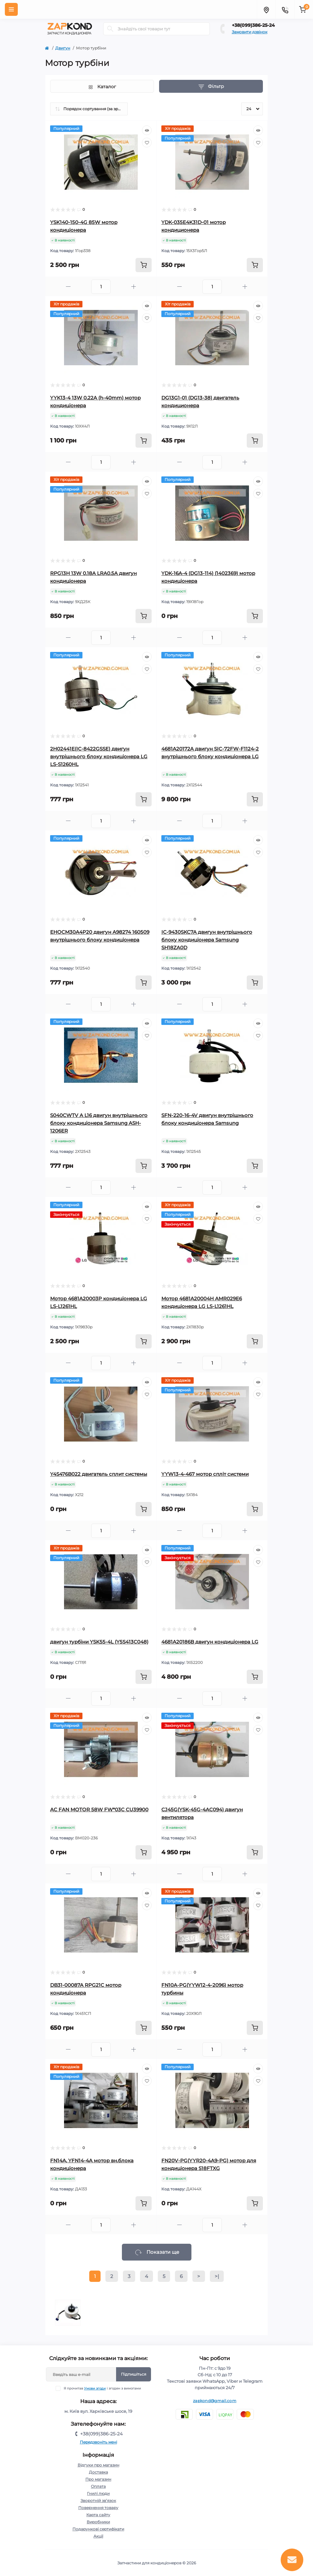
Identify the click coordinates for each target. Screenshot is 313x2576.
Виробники (98, 2521)
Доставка (98, 2472)
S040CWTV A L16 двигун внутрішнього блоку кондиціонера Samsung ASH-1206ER (98, 1123)
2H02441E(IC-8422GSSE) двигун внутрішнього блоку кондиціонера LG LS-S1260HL (98, 756)
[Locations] (266, 9)
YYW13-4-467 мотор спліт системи (205, 1474)
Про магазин (98, 2479)
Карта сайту (98, 2514)
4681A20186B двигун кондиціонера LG (209, 1642)
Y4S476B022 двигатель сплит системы (98, 1474)
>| (217, 2276)
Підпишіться (133, 2374)
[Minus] (68, 286)
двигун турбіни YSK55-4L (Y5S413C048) (99, 1642)
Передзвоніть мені (98, 2442)
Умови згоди (95, 2388)
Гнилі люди (98, 2493)
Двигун (62, 48)
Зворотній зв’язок (98, 2500)
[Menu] (11, 9)
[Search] (110, 28)
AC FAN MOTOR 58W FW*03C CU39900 (99, 1809)
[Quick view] (147, 130)
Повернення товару (98, 2507)
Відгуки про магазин (98, 2465)
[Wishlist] (147, 142)
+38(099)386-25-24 (253, 25)
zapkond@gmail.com (214, 2400)
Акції (98, 2536)
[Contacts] (284, 9)
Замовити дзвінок (249, 31)
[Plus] (133, 286)
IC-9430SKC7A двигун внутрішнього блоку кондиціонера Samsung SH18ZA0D (206, 940)
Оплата (98, 2486)
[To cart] (143, 265)
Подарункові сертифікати (98, 2529)
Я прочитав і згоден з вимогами (102, 2388)
